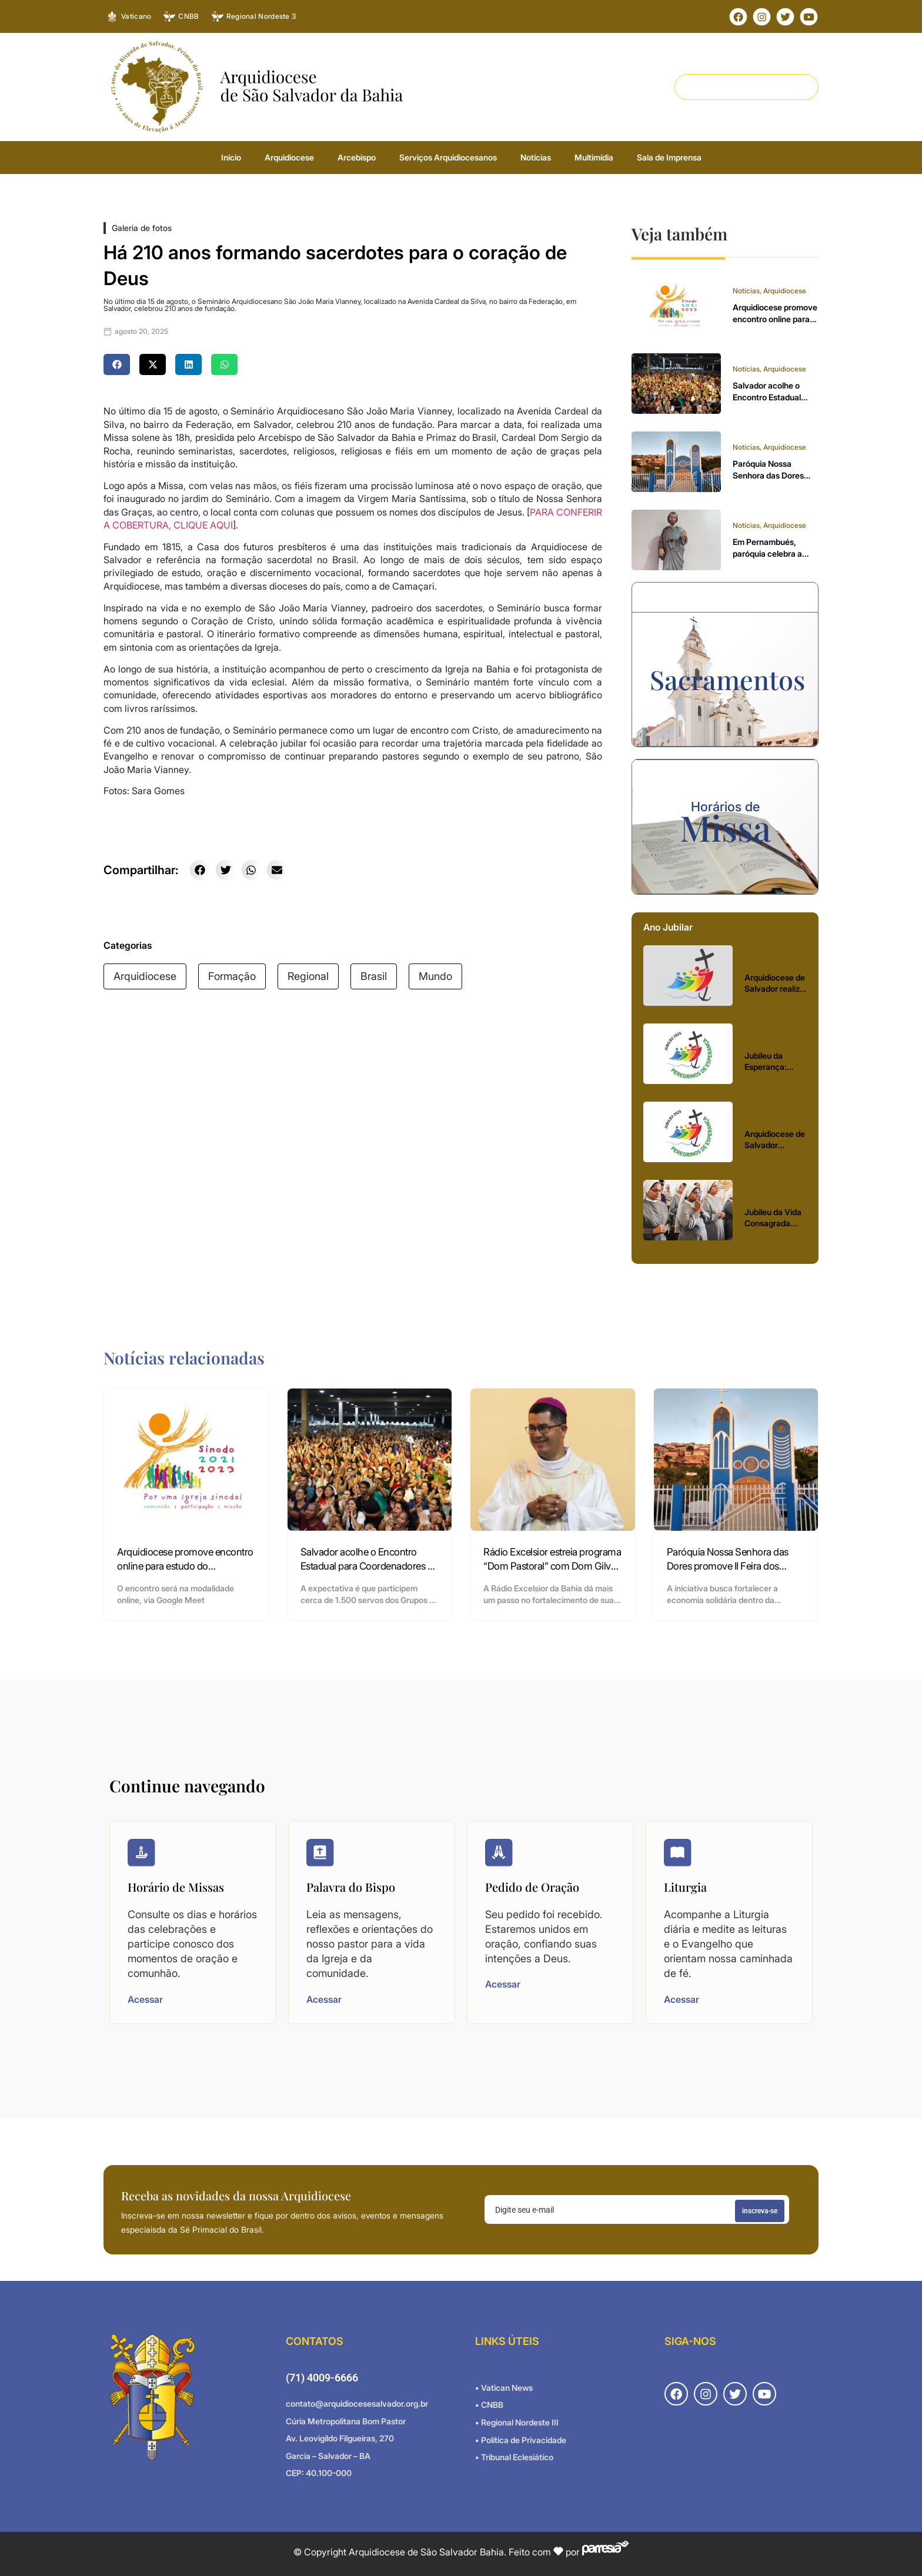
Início (231, 157)
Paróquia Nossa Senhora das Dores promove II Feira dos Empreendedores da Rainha (728, 1566)
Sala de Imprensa (669, 157)
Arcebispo (357, 157)
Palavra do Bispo (350, 1887)
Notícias (535, 157)
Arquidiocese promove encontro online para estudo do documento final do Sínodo (185, 1566)
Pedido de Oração (532, 1887)
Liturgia (685, 1887)
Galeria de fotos (142, 228)
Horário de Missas (176, 1887)
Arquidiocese (289, 157)
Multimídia (593, 157)
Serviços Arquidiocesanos (448, 157)
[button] (116, 364)
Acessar (145, 1999)
